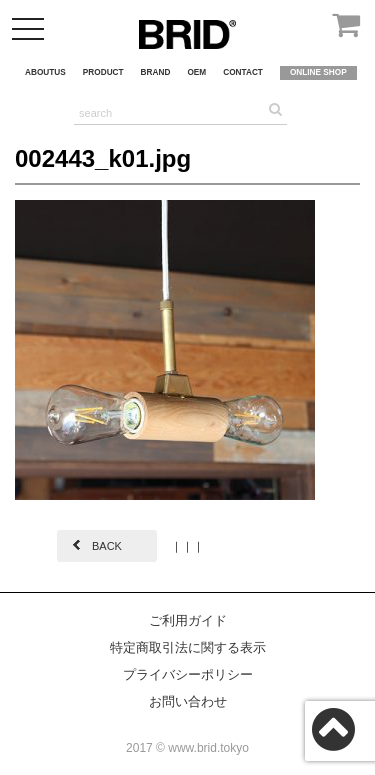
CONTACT (243, 72)
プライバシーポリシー (188, 674)
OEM (196, 72)
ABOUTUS (45, 72)
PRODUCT (103, 72)
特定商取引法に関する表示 (188, 647)
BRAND (156, 72)
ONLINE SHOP (318, 72)
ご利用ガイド (188, 620)
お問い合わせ (188, 701)
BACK (107, 546)
